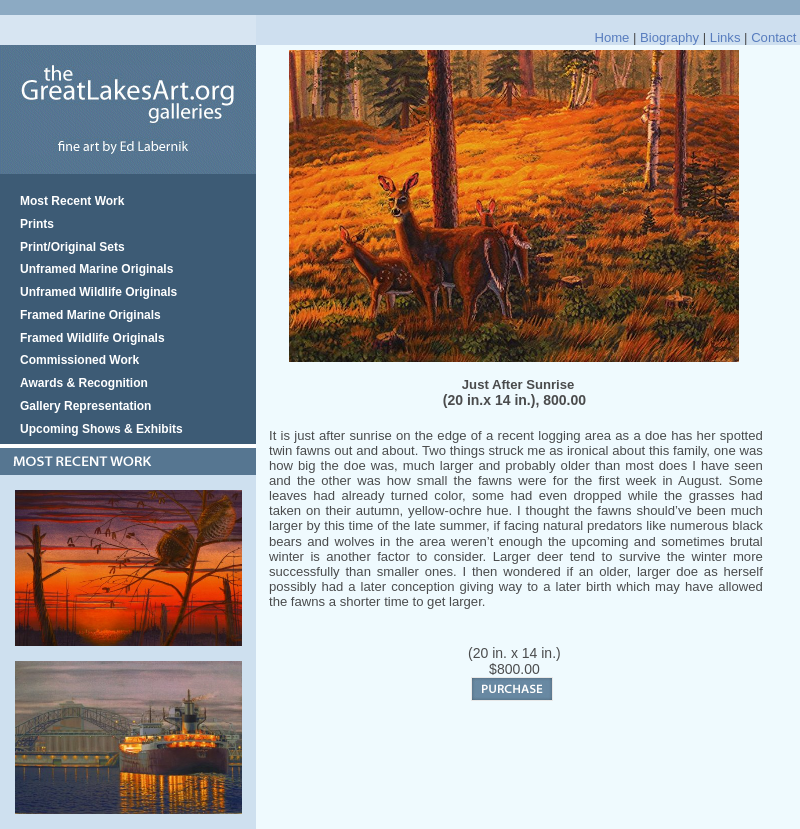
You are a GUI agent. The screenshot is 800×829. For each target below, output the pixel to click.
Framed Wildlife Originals (92, 338)
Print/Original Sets (72, 247)
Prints (37, 224)
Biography (669, 37)
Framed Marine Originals (90, 315)
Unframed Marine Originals (96, 269)
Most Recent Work (72, 201)
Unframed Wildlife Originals (98, 292)
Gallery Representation (85, 406)
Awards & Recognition (84, 383)
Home (611, 37)
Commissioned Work (79, 360)
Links (725, 37)
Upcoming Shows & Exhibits (101, 429)
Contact (773, 37)
